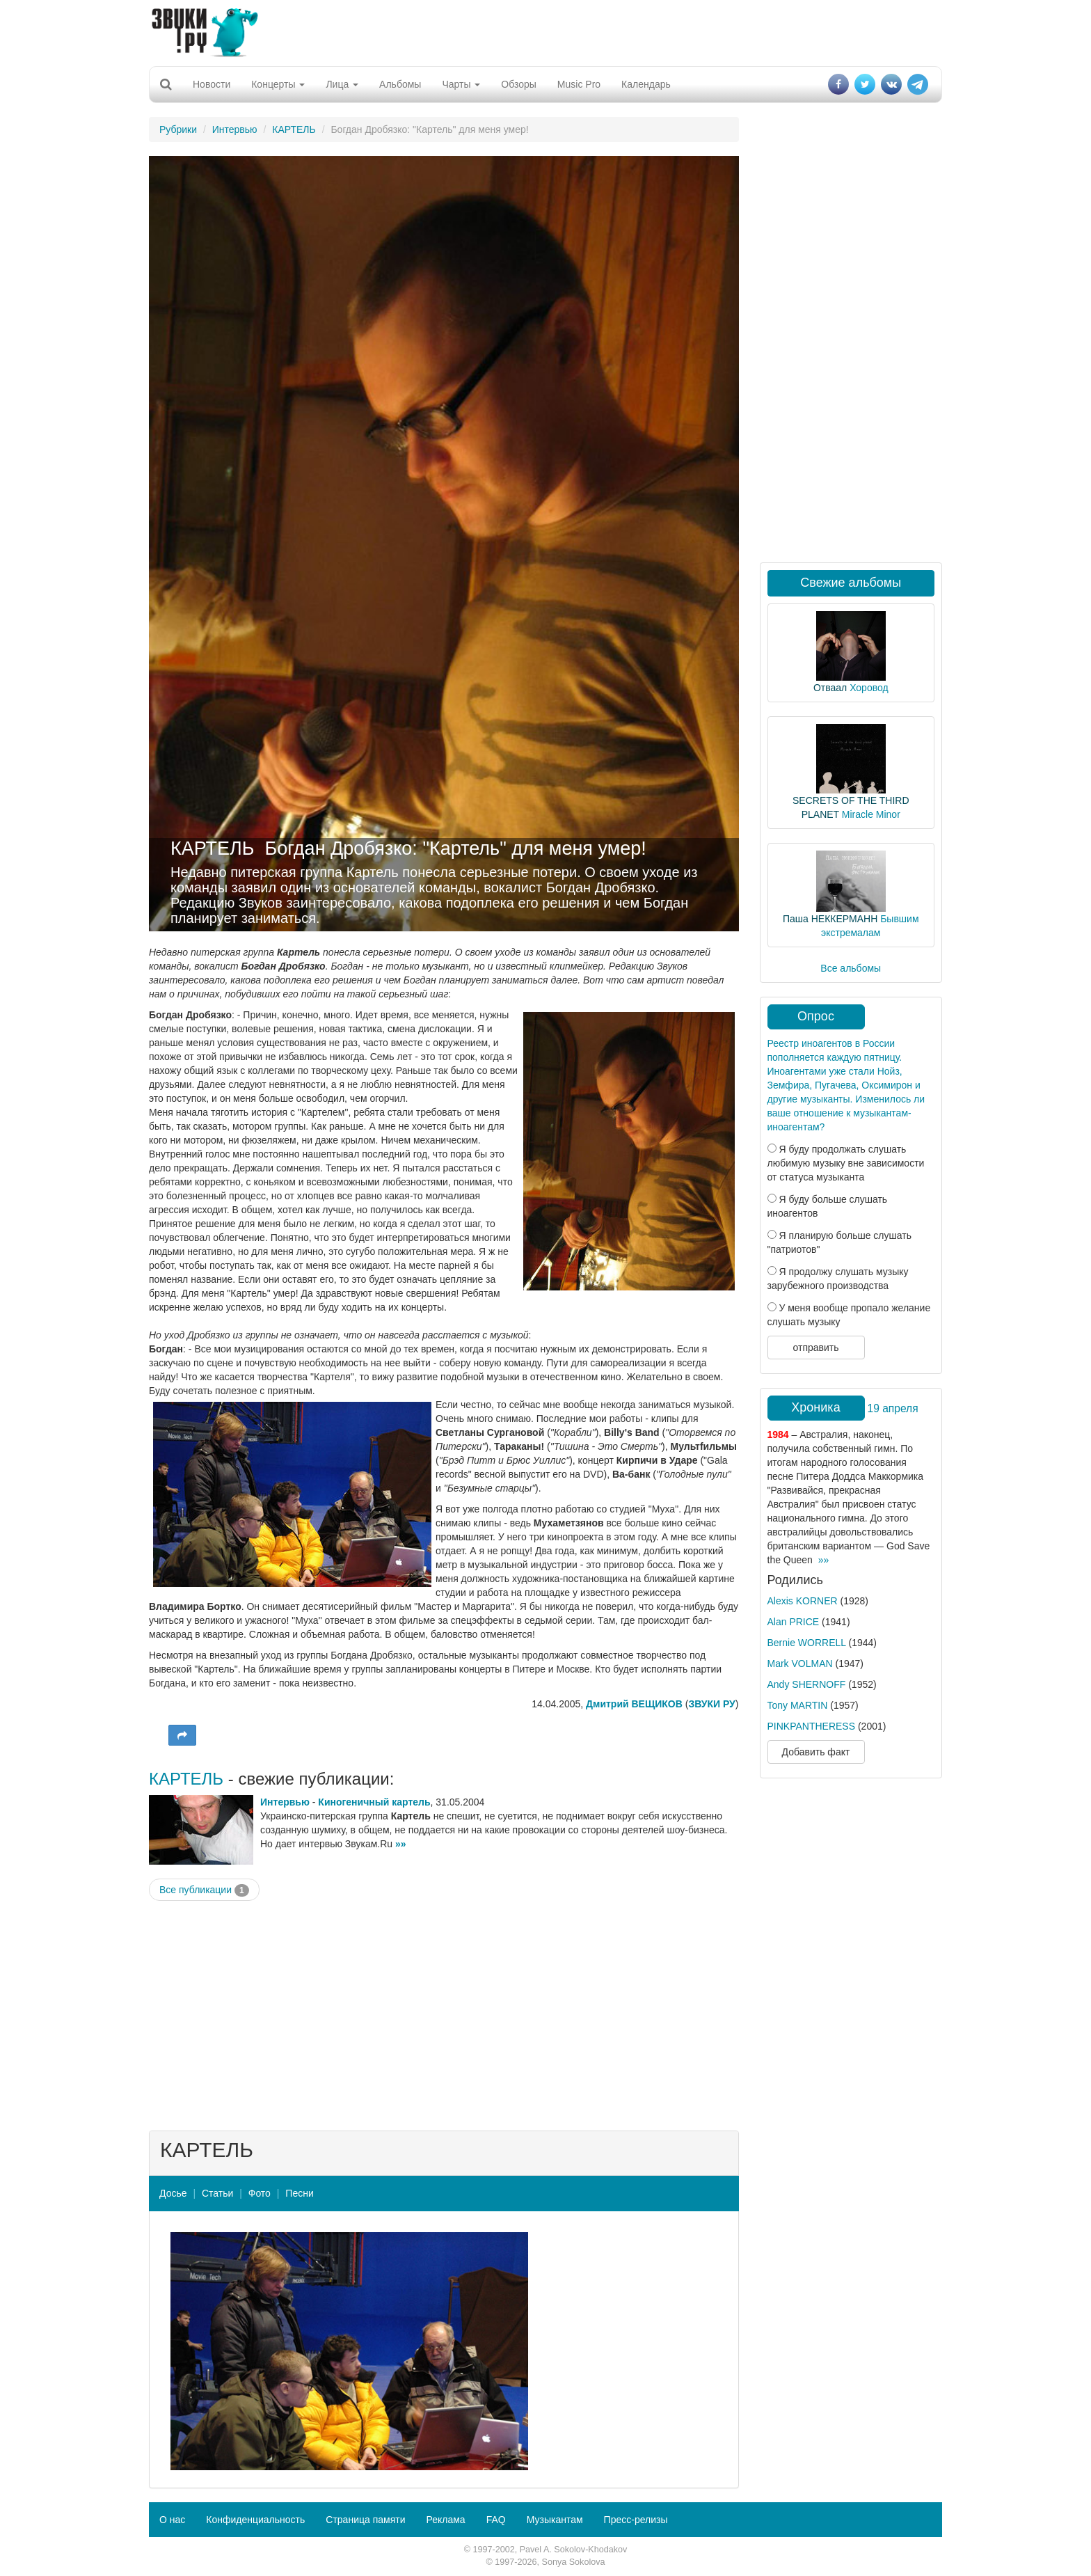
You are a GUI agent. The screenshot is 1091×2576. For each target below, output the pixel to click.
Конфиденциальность (255, 2519)
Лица (342, 84)
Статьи (217, 2193)
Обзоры (518, 84)
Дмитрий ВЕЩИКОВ (634, 1703)
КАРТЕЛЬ (293, 129)
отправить (815, 1347)
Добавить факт (816, 1751)
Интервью (234, 129)
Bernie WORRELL (806, 1642)
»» (400, 1843)
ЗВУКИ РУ (711, 1703)
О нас (172, 2519)
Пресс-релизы (636, 2519)
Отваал (830, 687)
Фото (259, 2193)
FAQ (496, 2519)
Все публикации (204, 1890)
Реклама (445, 2519)
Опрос (815, 1016)
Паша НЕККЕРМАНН (830, 918)
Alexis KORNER (802, 1600)
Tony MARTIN (797, 1705)
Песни (299, 2193)
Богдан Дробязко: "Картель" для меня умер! (455, 848)
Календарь (646, 84)
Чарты (461, 84)
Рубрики (178, 129)
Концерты (278, 84)
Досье (173, 2193)
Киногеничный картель (374, 1802)
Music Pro (578, 84)
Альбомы (400, 84)
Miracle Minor (871, 814)
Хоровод (869, 687)
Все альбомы (850, 968)
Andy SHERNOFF (806, 1684)
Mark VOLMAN (800, 1663)
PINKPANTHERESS (811, 1726)
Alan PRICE (793, 1621)
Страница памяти (365, 2519)
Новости (211, 84)
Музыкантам (555, 2519)
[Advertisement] (545, 31)
